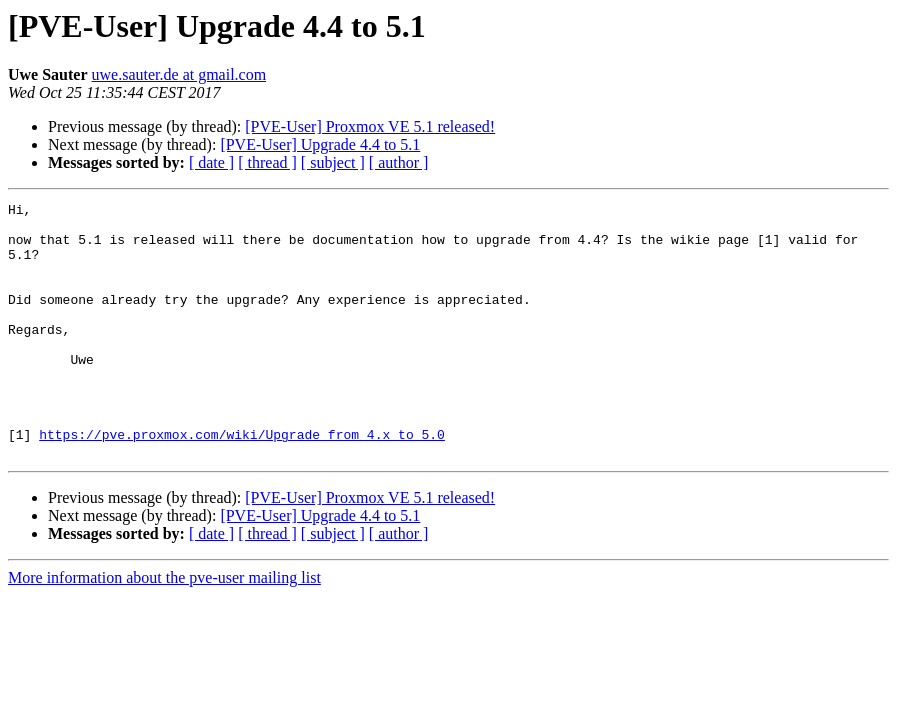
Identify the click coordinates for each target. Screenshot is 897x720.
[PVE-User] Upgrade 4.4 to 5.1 (320, 144)
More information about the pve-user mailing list (164, 628)
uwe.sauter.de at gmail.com (179, 74)
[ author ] (399, 162)
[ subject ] (333, 162)
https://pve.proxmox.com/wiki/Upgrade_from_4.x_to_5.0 (242, 482)
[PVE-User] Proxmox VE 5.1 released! (370, 126)
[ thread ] (267, 162)
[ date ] (211, 162)
